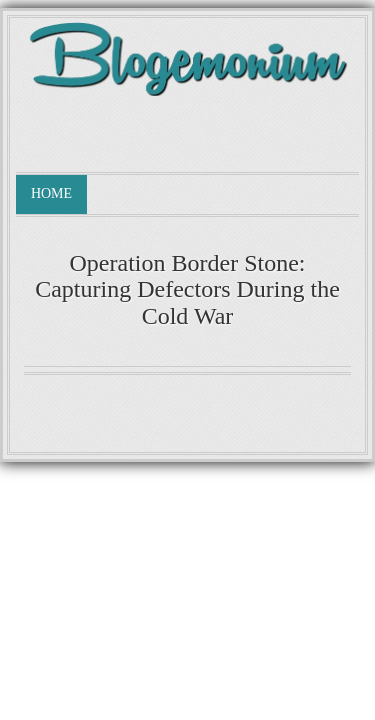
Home (51, 193)
